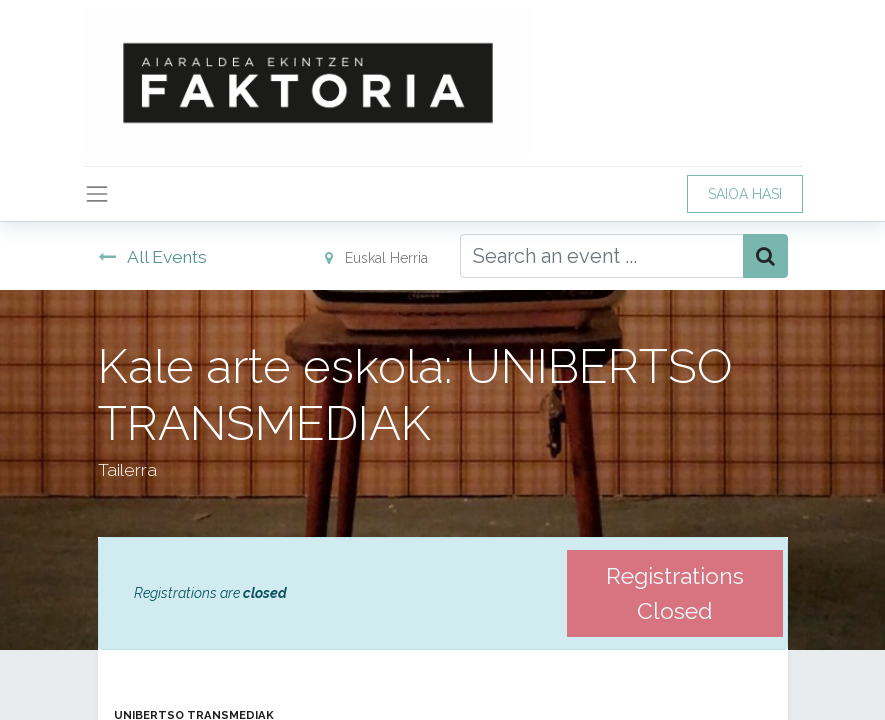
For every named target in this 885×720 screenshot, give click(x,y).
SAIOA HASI (745, 194)
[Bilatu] (765, 256)
